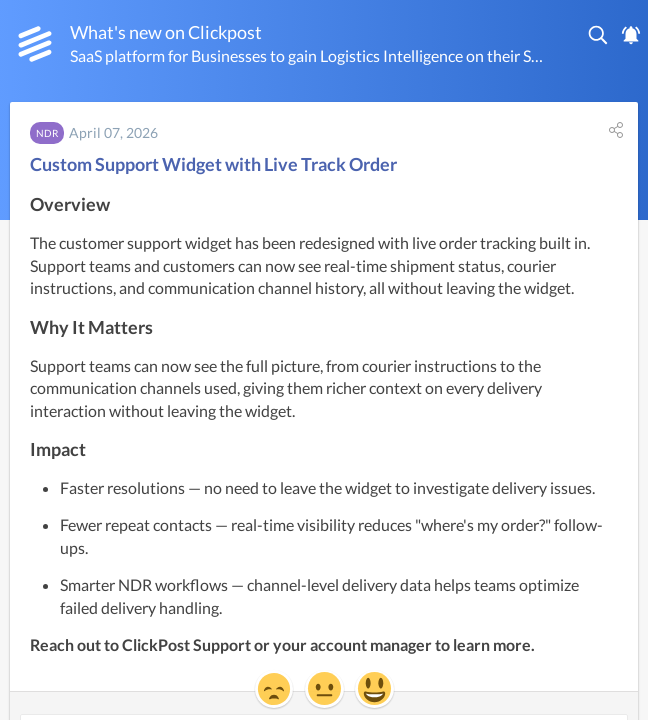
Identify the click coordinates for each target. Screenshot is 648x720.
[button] (599, 35)
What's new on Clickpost (166, 32)
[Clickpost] (35, 44)
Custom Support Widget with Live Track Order (213, 164)
